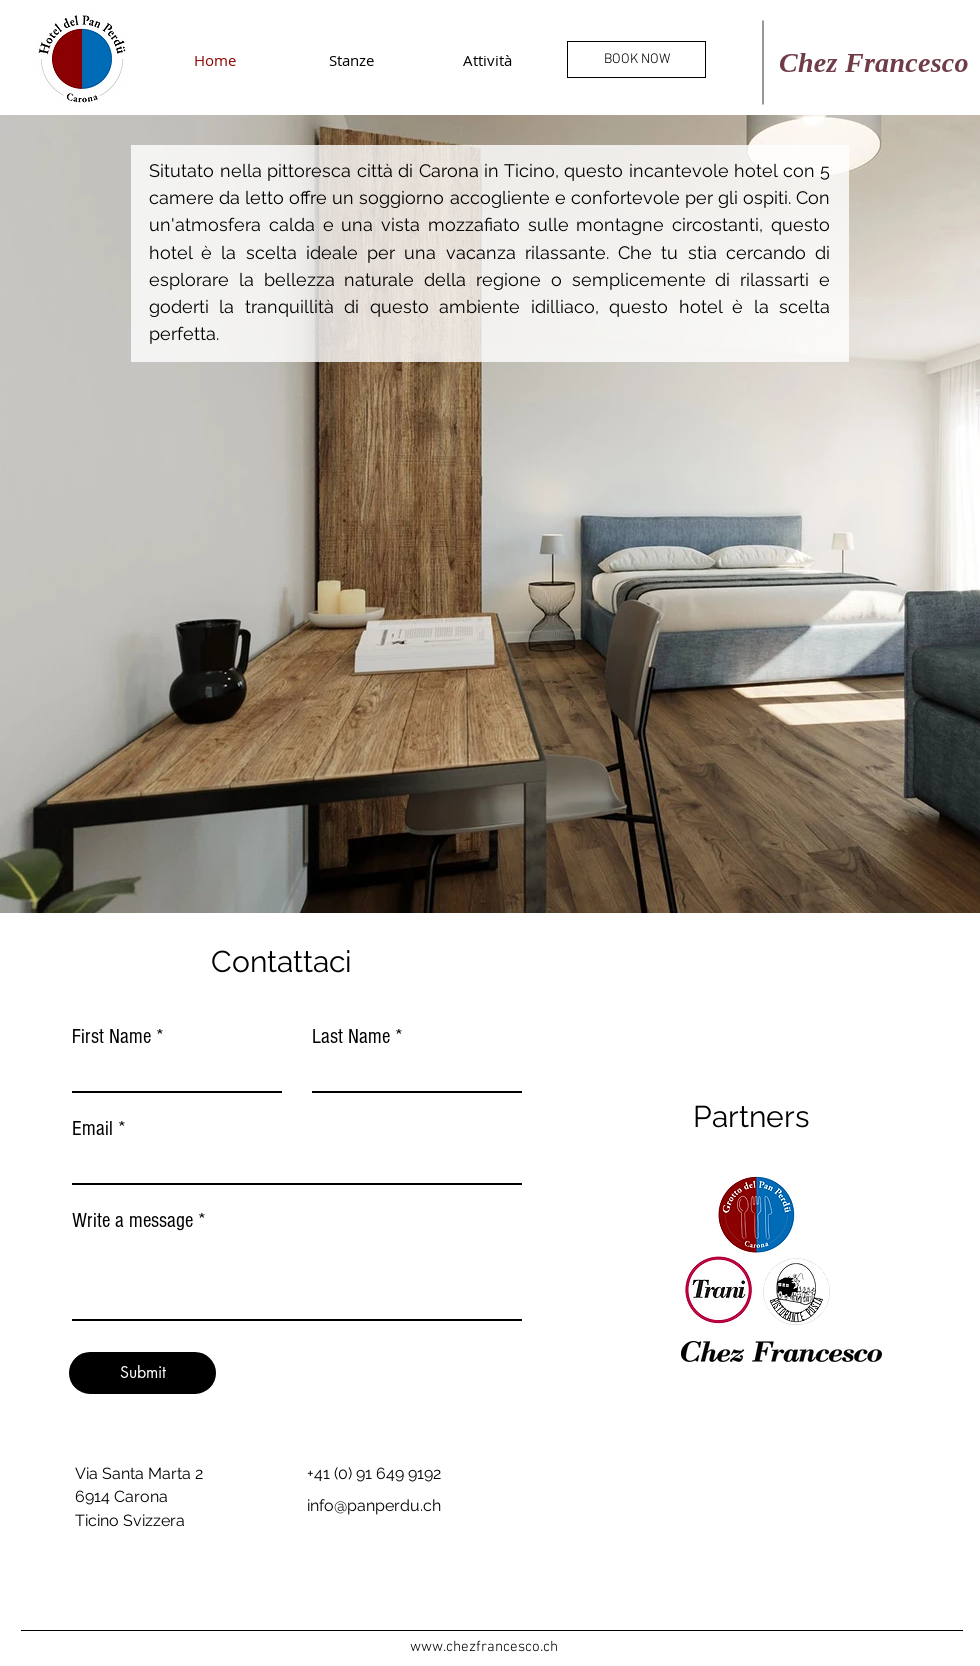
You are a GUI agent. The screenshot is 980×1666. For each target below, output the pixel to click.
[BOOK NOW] (636, 59)
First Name (111, 1036)
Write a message (132, 1220)
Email (92, 1128)
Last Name (351, 1036)
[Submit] (142, 1373)
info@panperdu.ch (374, 1505)
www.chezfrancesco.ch (484, 1647)
